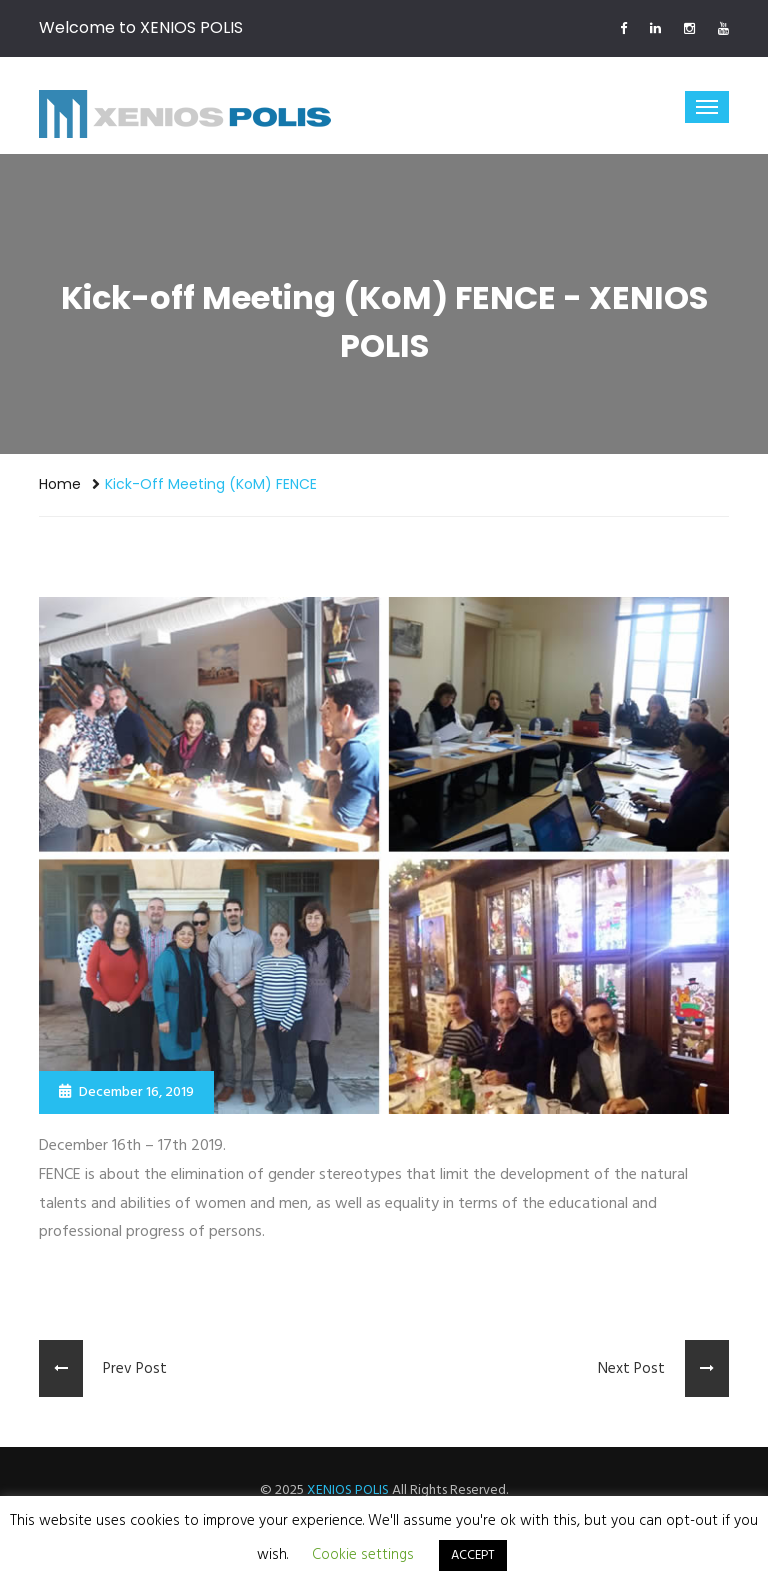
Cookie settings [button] (363, 1555)
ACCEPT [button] (473, 1555)
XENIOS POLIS (348, 1490)
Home (60, 484)
